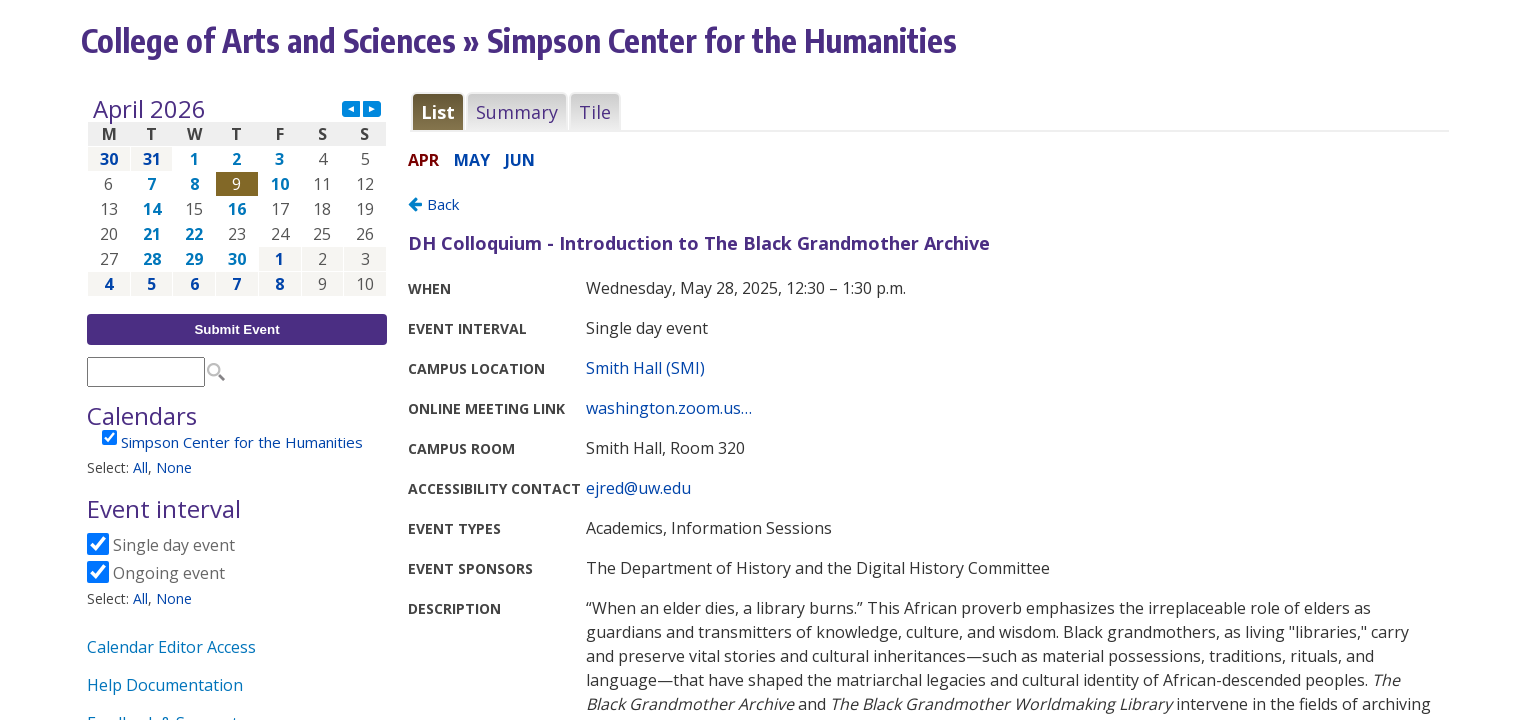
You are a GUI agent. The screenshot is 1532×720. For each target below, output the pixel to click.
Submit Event (236, 329)
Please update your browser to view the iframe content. (237, 196)
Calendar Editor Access (171, 647)
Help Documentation (165, 685)
